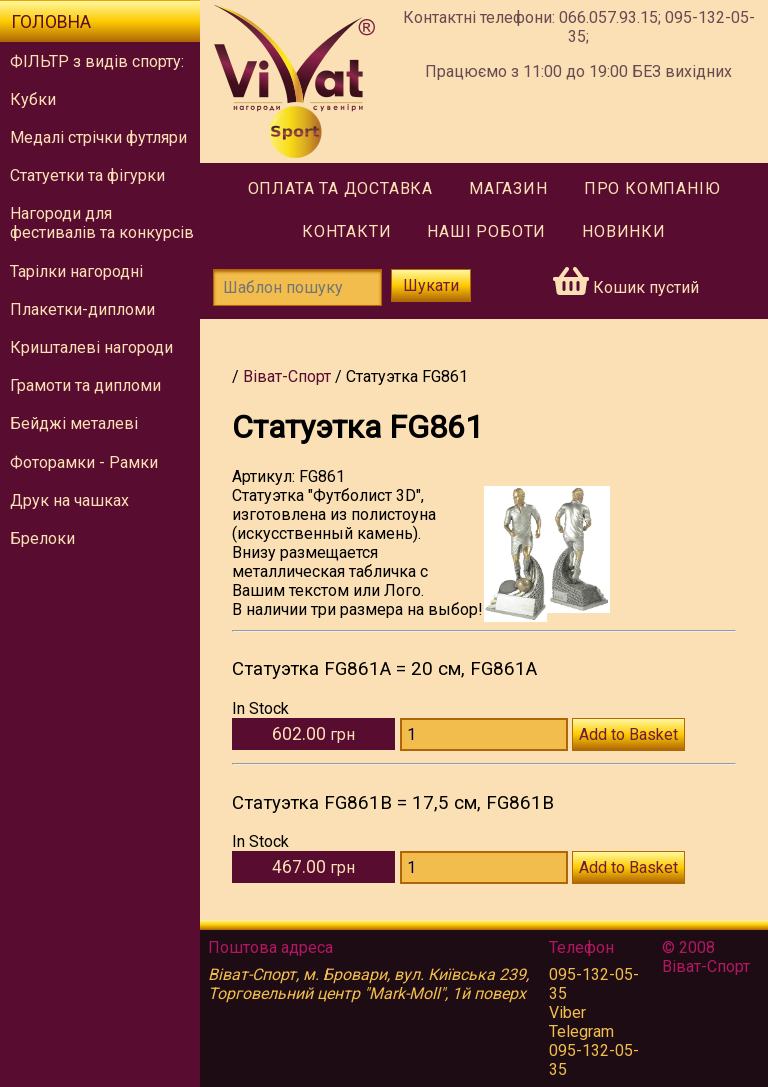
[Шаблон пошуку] (297, 287)
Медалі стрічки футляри (98, 137)
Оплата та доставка (340, 188)
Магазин (508, 188)
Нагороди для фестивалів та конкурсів (102, 223)
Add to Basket (628, 734)
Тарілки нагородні (76, 271)
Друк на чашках (69, 500)
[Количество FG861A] (484, 734)
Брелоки (42, 538)
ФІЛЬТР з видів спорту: (97, 61)
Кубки (33, 99)
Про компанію (652, 188)
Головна (51, 22)
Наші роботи (486, 231)
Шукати (431, 285)
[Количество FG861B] (484, 867)
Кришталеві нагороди (91, 347)
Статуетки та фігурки (87, 175)
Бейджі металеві (74, 423)
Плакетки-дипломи (82, 309)
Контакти (346, 231)
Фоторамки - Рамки (84, 462)
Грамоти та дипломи (85, 385)
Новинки (624, 231)
